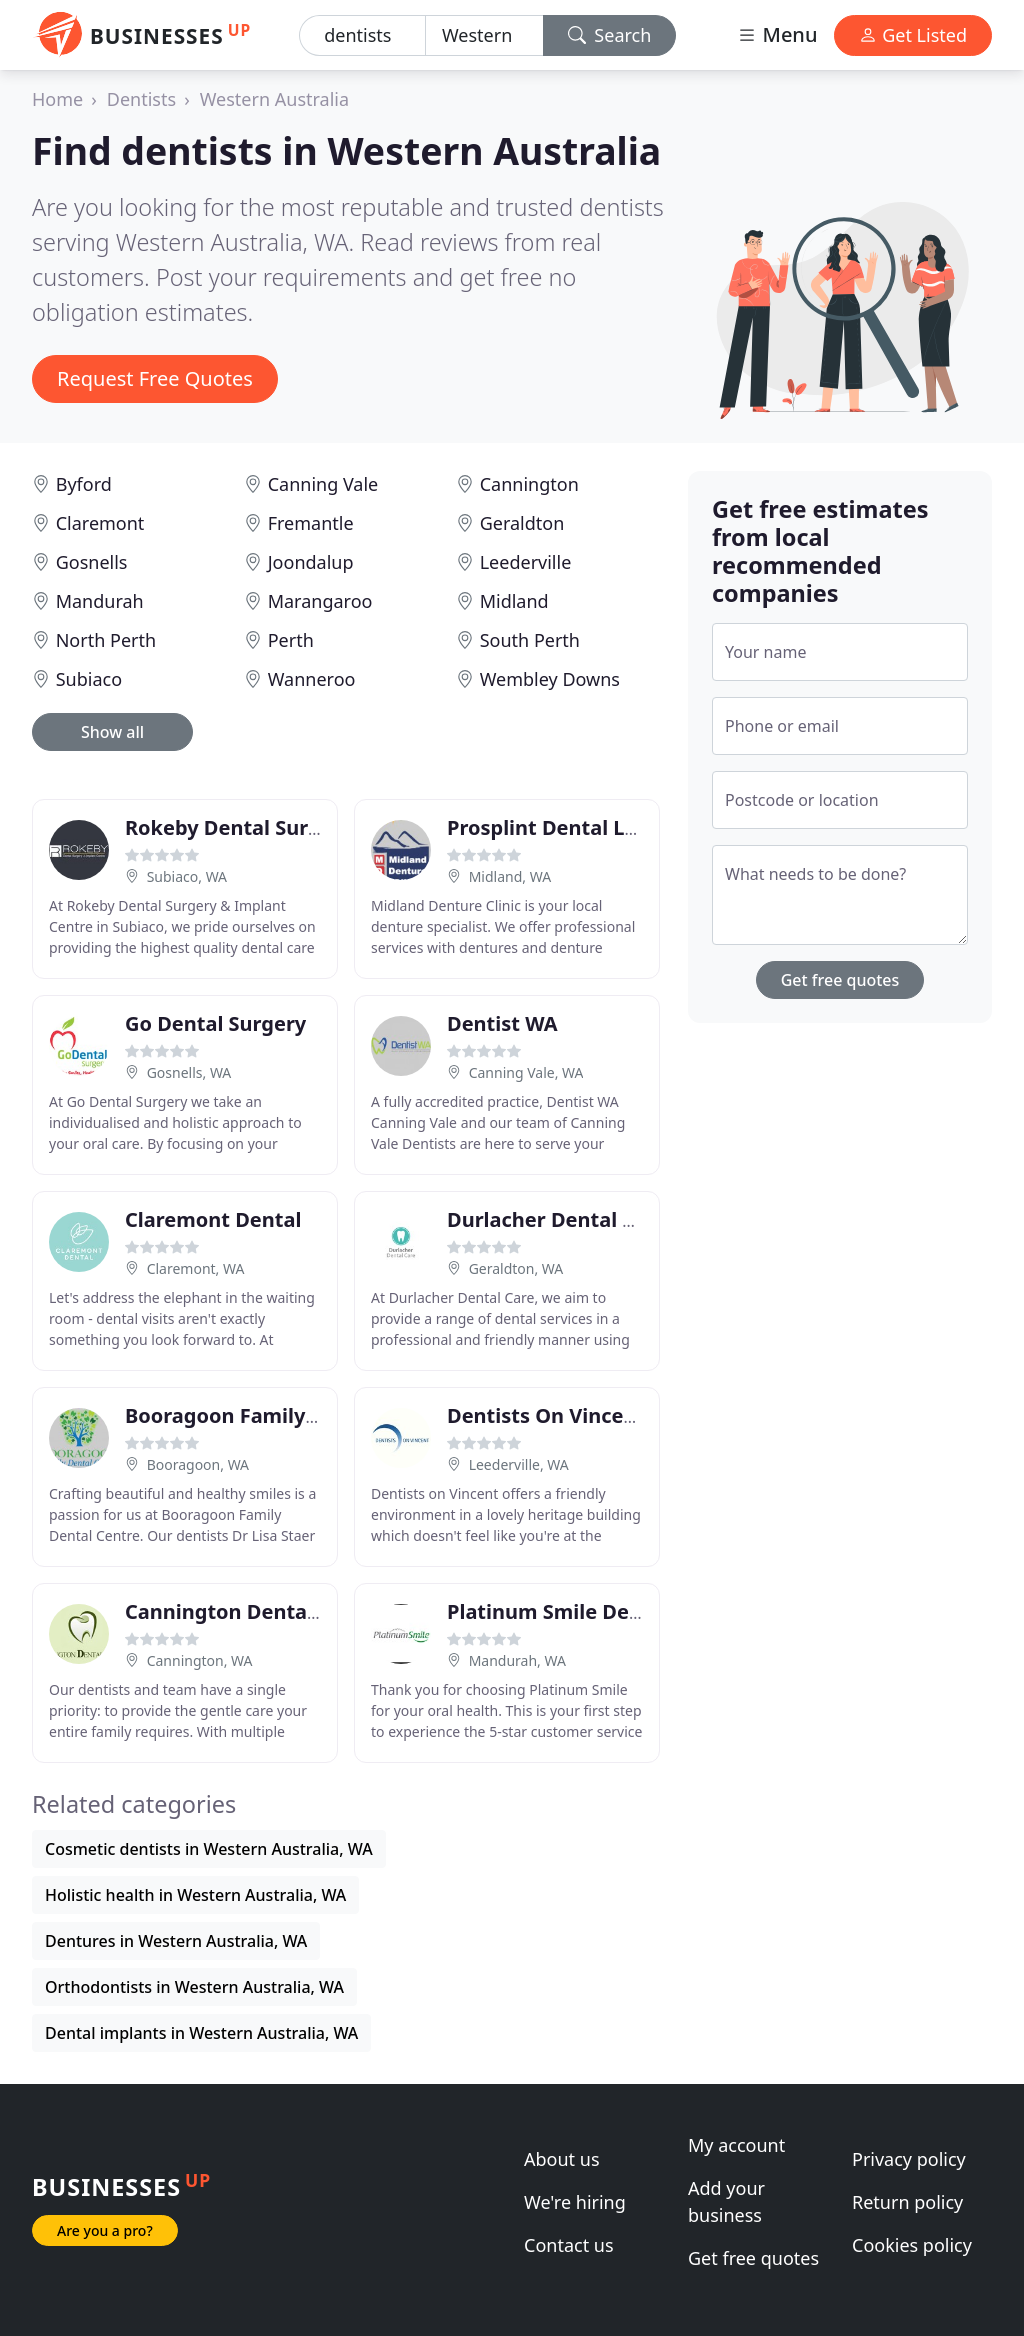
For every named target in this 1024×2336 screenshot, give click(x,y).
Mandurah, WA (517, 1660)
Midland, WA (510, 876)
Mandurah (100, 601)
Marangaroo (320, 601)
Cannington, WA (200, 1660)
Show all (112, 732)
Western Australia (274, 99)
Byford (84, 484)
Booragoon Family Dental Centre (287, 1415)
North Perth (106, 640)
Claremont (100, 523)
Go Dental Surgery (215, 1023)
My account (736, 2145)
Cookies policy (912, 2245)
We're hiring (575, 2202)
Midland (514, 601)
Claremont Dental (213, 1219)
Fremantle (311, 523)
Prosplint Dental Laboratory (585, 827)
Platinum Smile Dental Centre (594, 1611)
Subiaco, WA (187, 876)
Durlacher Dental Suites (565, 1219)
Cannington (529, 484)
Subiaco (89, 679)
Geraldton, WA (516, 1268)
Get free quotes (840, 980)
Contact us (569, 2245)
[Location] (484, 35)
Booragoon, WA (198, 1464)
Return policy (907, 2202)
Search (610, 35)
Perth (291, 640)
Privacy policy (909, 2159)
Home (57, 99)
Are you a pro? (105, 2230)
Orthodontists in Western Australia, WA (194, 1987)
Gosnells (92, 562)
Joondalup (311, 562)
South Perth (530, 640)
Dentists (141, 99)
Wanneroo (312, 679)
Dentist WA (502, 1023)
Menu (777, 34)
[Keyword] (362, 35)
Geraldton (522, 523)
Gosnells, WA (189, 1072)
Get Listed (913, 35)
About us (562, 2159)
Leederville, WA (519, 1464)
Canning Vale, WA (526, 1072)
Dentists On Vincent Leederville (603, 1415)
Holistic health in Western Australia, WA (195, 1895)
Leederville (526, 562)
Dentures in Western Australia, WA (176, 1941)
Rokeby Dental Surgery (239, 827)
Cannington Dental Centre (255, 1611)
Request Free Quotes (155, 378)
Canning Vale (323, 484)
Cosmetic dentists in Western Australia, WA (209, 1849)
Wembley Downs (550, 679)
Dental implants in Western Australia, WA (201, 2033)
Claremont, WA (196, 1268)
